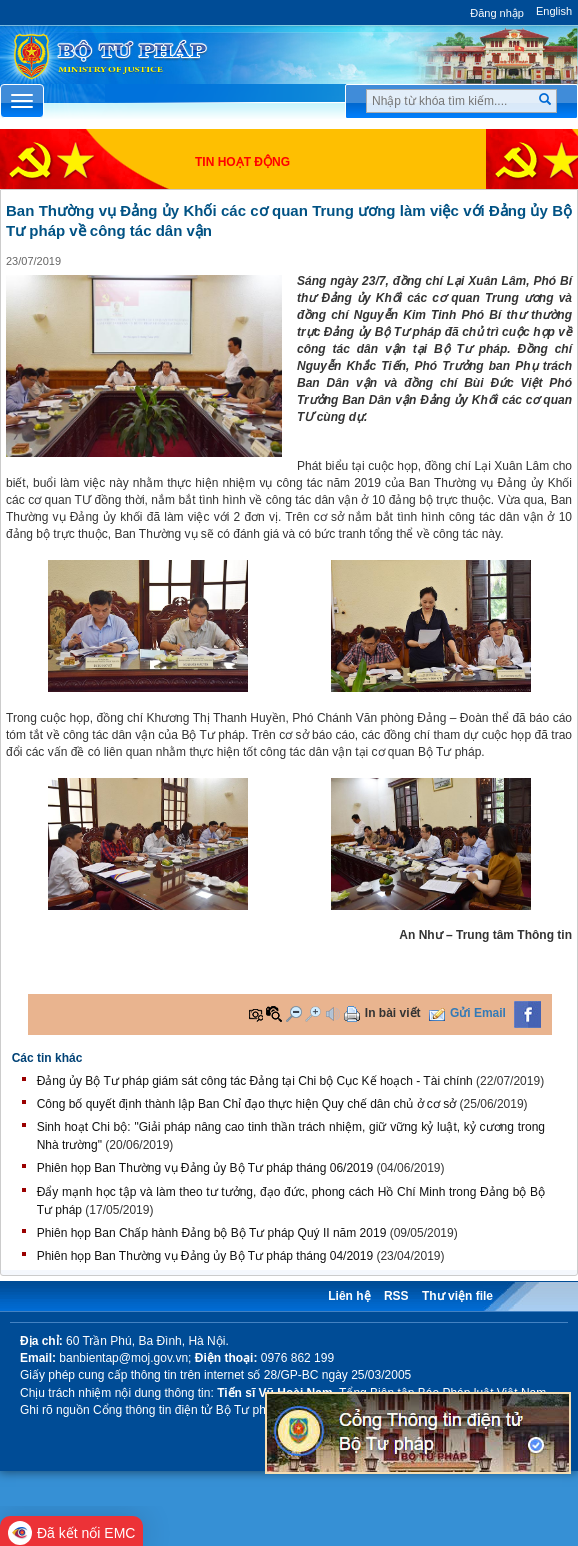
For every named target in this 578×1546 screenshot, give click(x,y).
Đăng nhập (497, 13)
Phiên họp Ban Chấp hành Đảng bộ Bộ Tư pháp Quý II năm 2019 (212, 1233)
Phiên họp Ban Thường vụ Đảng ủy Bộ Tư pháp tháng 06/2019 (205, 1168)
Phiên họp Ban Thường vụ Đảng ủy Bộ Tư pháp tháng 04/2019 (205, 1256)
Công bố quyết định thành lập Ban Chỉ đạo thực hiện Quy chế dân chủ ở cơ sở (247, 1104)
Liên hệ (349, 1296)
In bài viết (393, 1013)
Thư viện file (457, 1296)
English (554, 11)
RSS (396, 1296)
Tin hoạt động (242, 162)
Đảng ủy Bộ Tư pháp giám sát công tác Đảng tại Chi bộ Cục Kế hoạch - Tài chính (255, 1081)
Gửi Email (478, 1013)
